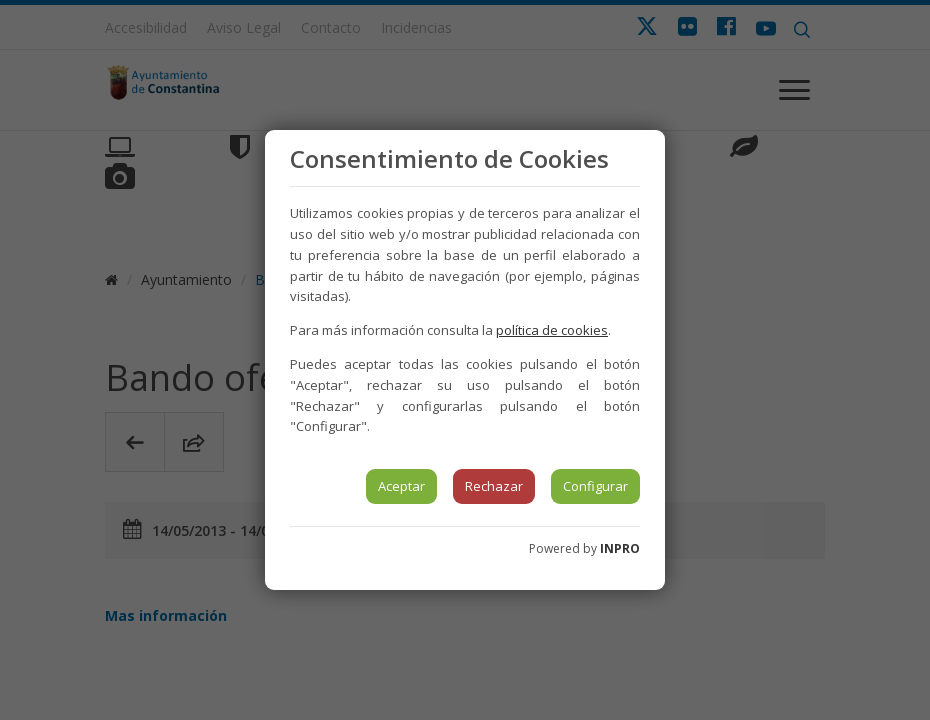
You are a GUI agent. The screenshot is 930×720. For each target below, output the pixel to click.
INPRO (620, 548)
